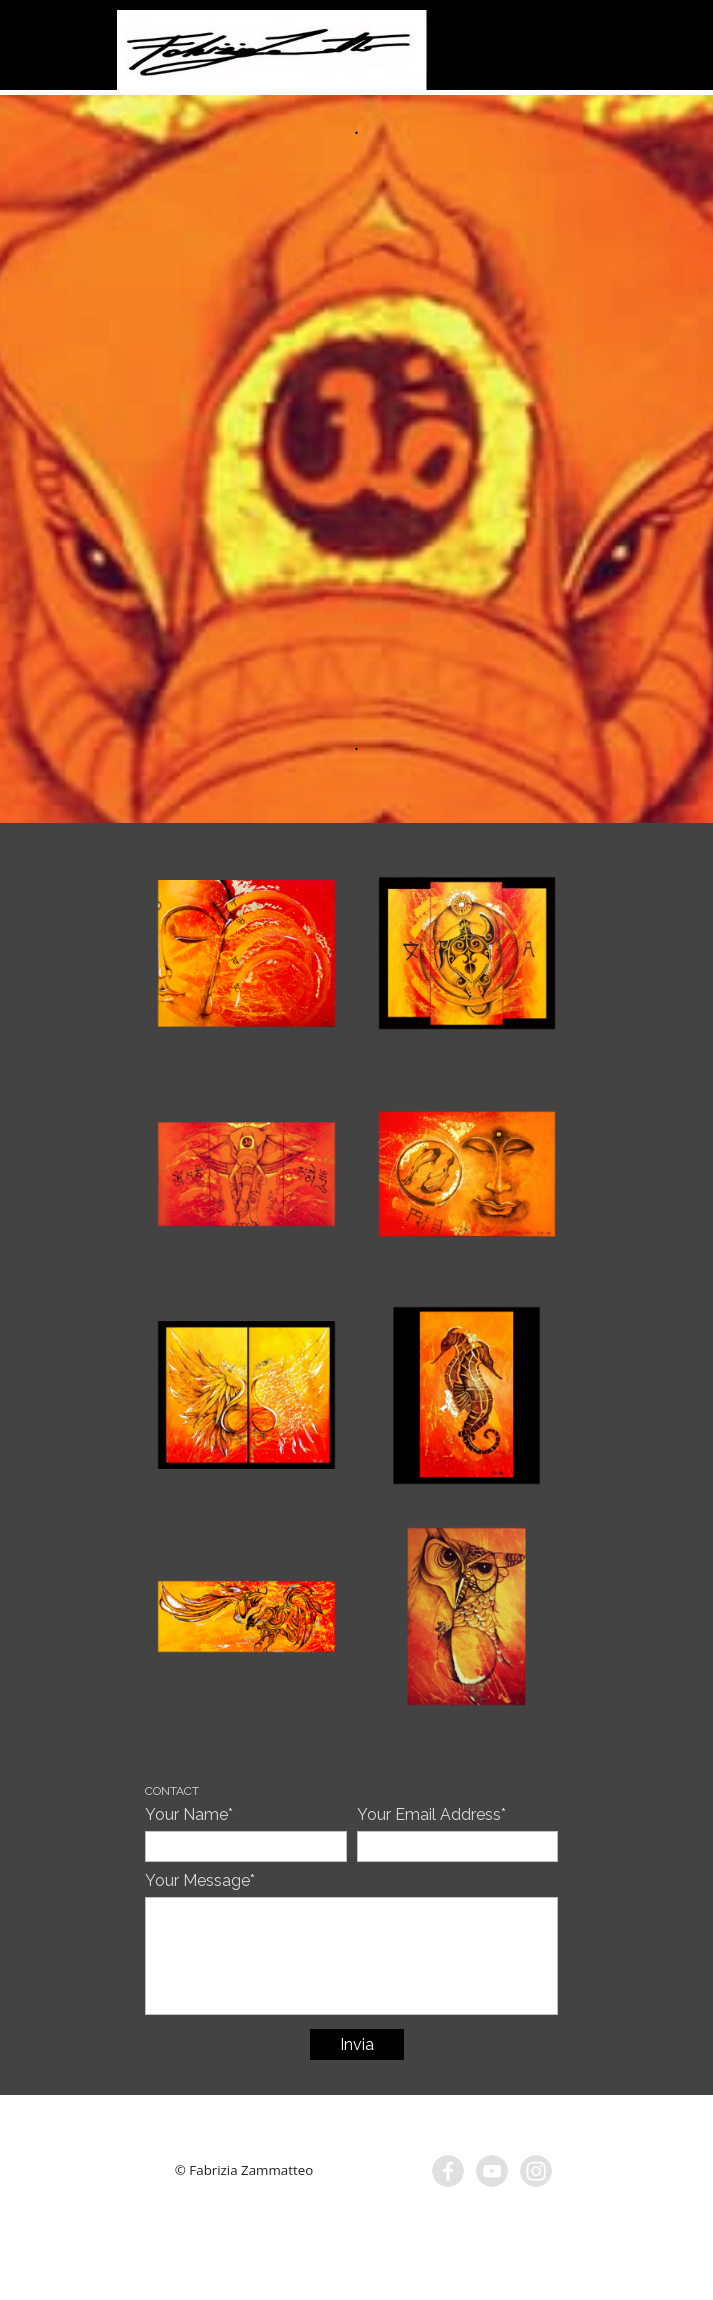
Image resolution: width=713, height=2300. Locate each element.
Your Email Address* (431, 1814)
